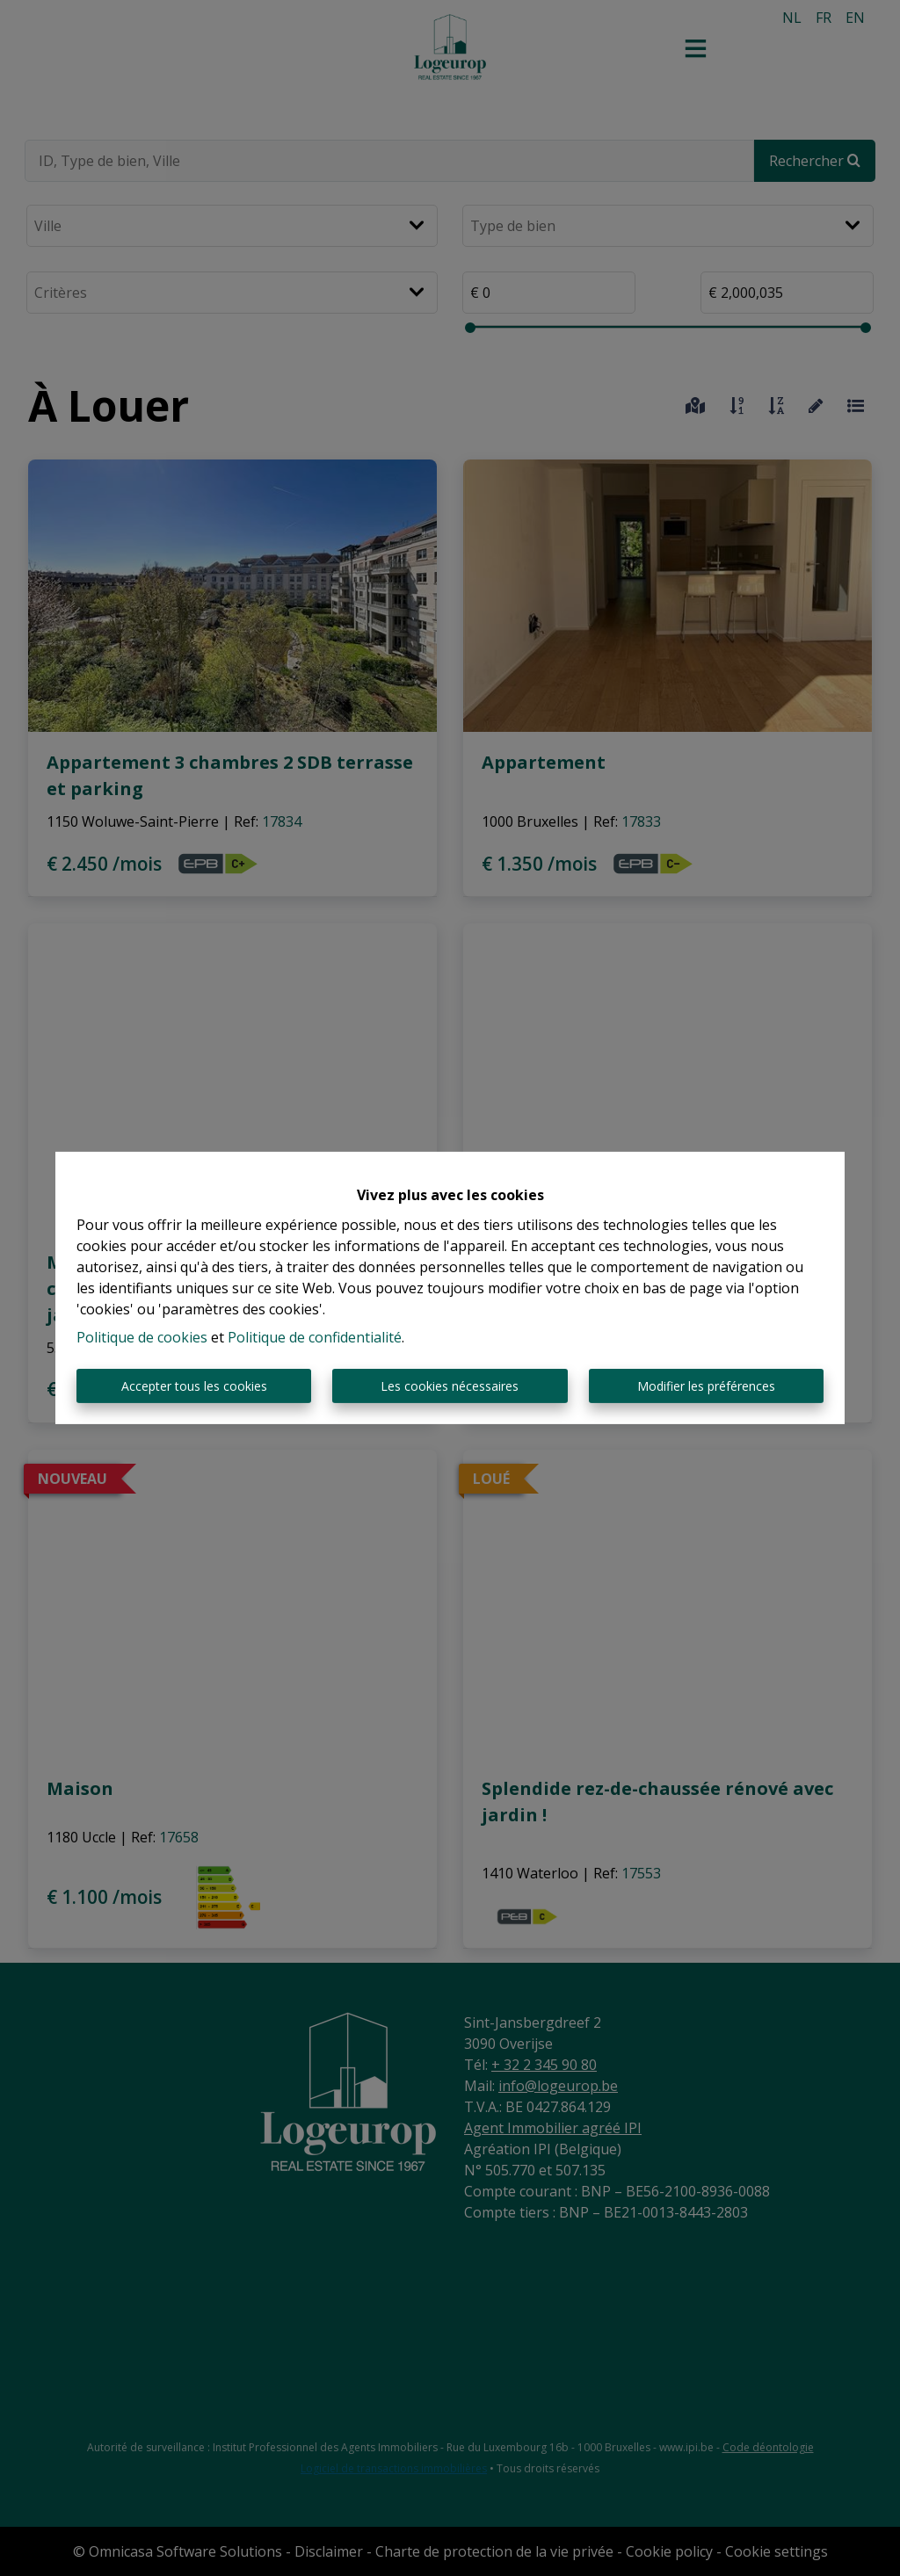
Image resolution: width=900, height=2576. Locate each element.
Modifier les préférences (706, 1386)
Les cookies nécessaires (450, 1386)
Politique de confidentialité (315, 1337)
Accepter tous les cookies (194, 1386)
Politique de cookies (141, 1337)
